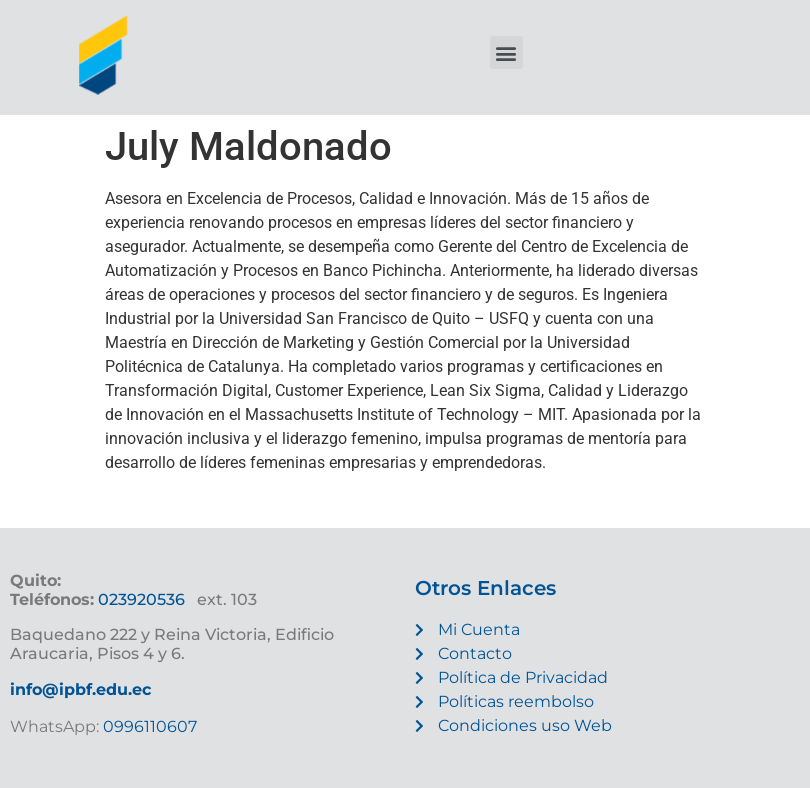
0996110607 (148, 726)
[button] (506, 52)
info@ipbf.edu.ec (80, 689)
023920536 (141, 599)
